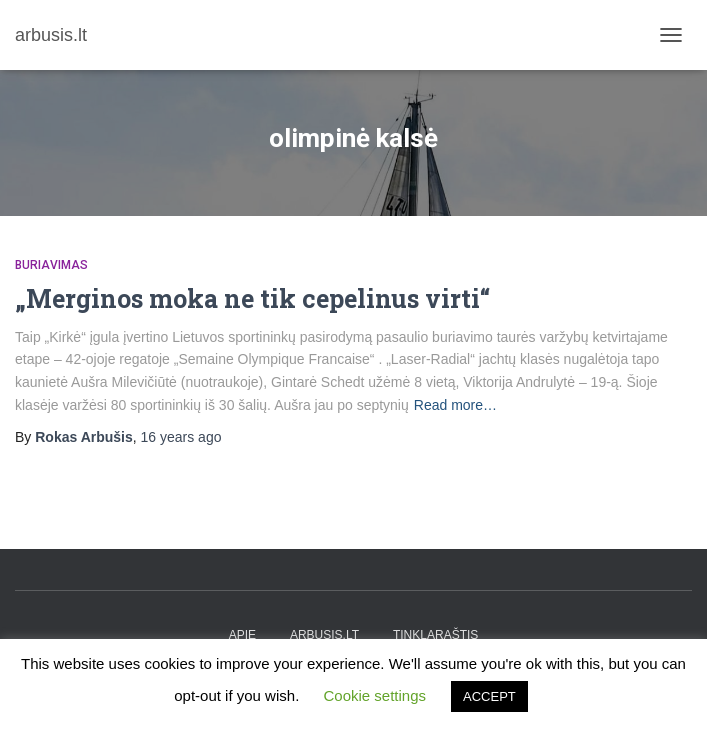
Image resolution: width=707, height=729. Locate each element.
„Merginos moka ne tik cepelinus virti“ (252, 298)
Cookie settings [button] (374, 695)
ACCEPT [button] (489, 696)
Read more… (455, 405)
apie (242, 635)
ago (181, 437)
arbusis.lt (324, 635)
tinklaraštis (435, 635)
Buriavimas (51, 265)
